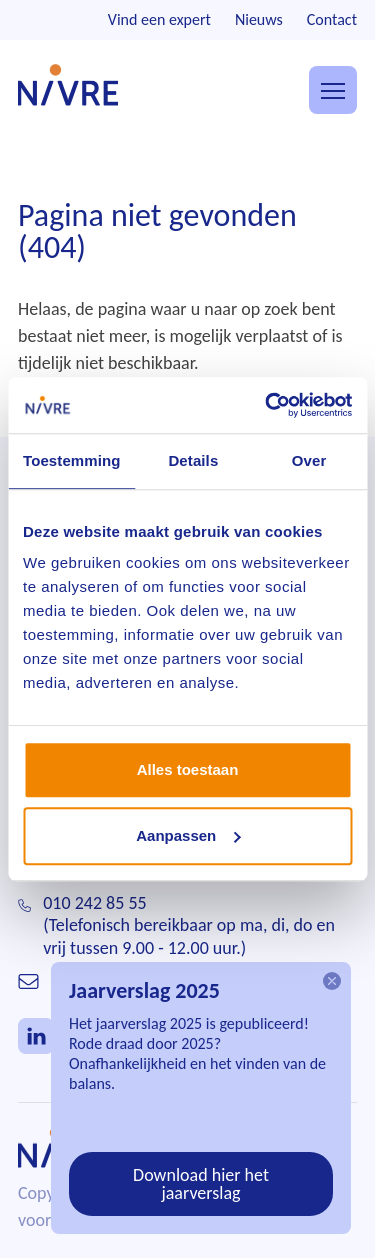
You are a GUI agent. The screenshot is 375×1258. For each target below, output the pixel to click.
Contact (332, 19)
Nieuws (259, 19)
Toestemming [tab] (72, 460)
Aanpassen (188, 835)
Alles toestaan (188, 769)
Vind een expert (159, 19)
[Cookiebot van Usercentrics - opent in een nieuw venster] (267, 405)
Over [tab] (309, 460)
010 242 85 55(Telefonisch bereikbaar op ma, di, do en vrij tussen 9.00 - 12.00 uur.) (189, 925)
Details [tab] (193, 460)
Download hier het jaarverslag (201, 1184)
